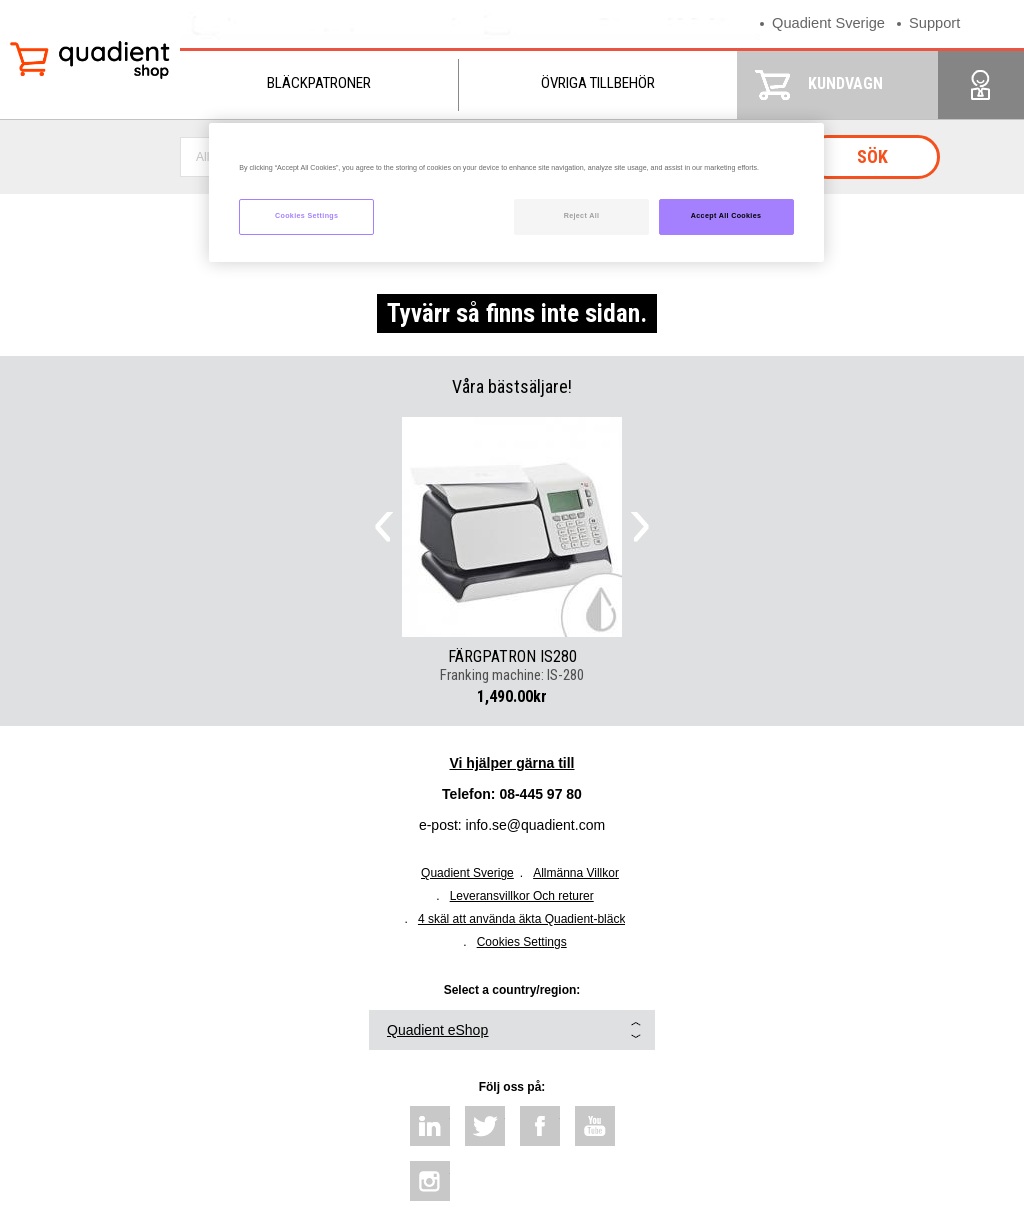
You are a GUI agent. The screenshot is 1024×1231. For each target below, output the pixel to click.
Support (938, 23)
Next (640, 527)
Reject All (582, 216)
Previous (384, 527)
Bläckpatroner (319, 83)
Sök (872, 156)
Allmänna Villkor (576, 873)
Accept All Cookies (726, 216)
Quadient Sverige (830, 23)
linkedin (430, 1126)
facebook (540, 1126)
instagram (430, 1181)
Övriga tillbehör (598, 83)
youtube (595, 1126)
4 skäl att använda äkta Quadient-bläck (521, 919)
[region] (516, 192)
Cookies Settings (522, 942)
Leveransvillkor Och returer (522, 896)
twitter (485, 1126)
